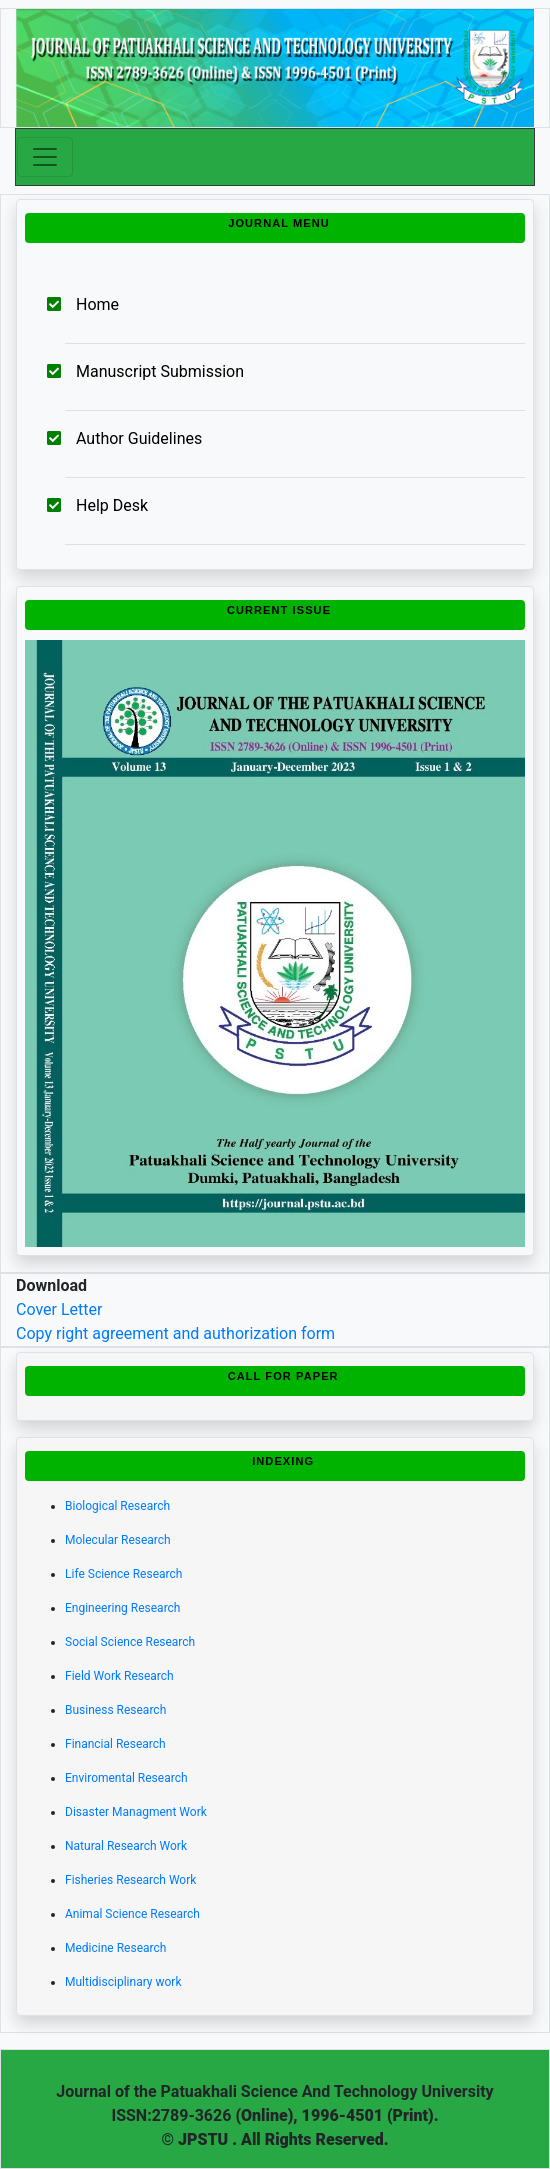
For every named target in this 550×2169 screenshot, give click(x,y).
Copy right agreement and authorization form (175, 1333)
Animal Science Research (132, 1914)
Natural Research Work (126, 1846)
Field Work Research (119, 1676)
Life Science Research (123, 1574)
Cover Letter (59, 1309)
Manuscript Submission (160, 371)
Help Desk (112, 505)
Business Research (115, 1710)
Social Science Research (130, 1642)
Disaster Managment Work (136, 1812)
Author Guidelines (139, 438)
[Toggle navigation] (45, 157)
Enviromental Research (126, 1778)
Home (97, 304)
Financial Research (115, 1744)
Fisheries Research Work (130, 1880)
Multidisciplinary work (123, 1982)
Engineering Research (122, 1608)
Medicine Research (115, 1948)
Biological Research (117, 1506)
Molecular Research (118, 1540)
